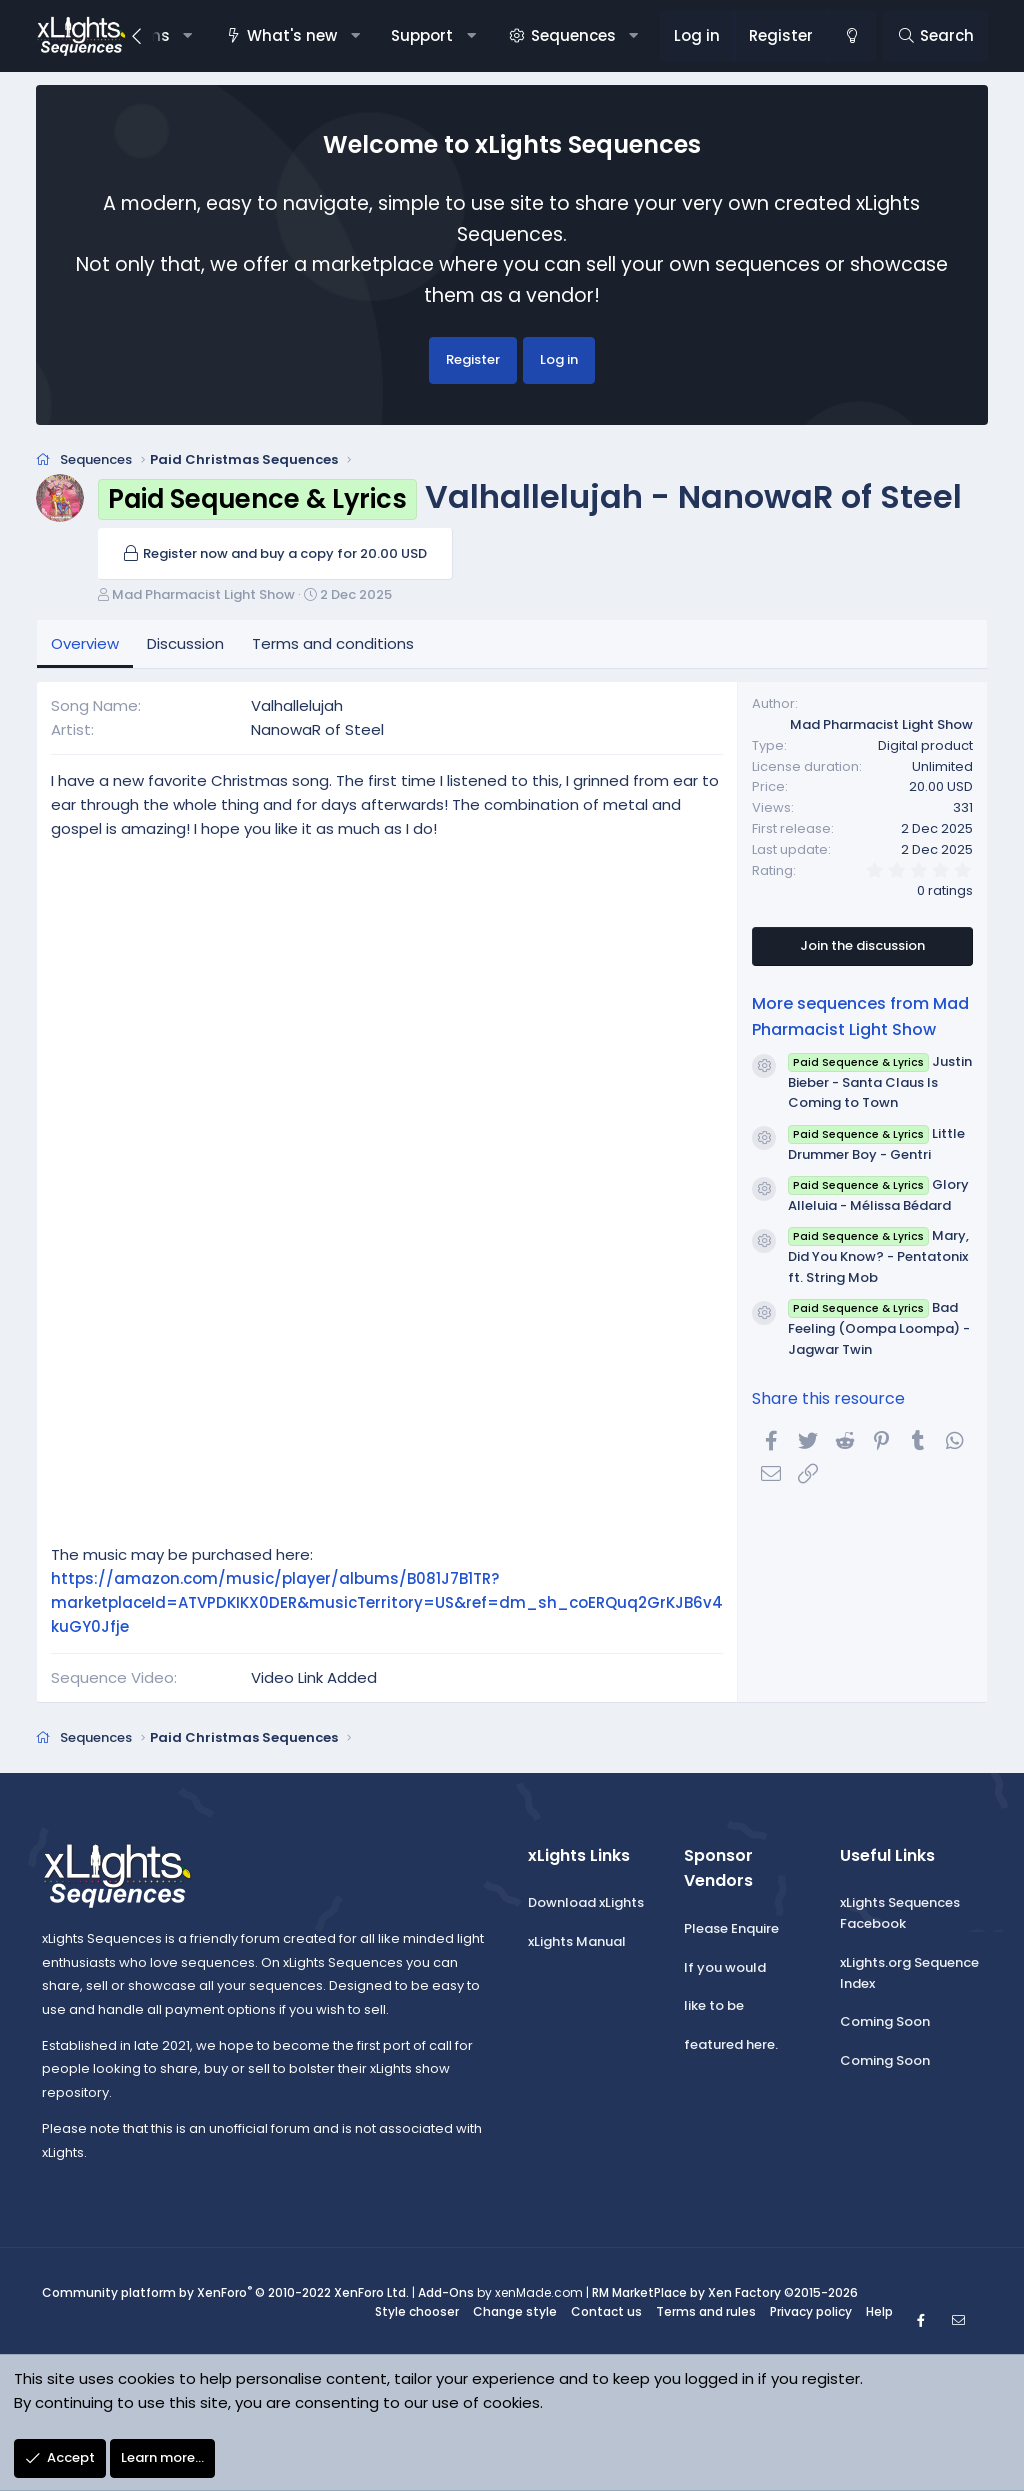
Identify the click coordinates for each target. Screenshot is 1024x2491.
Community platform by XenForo (225, 2292)
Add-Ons (446, 2292)
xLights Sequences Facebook (900, 1913)
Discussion (185, 643)
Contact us (606, 2311)
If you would (725, 1967)
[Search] (935, 36)
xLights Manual (577, 1941)
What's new (292, 35)
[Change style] (851, 36)
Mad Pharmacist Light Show (203, 594)
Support (422, 35)
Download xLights (586, 1902)
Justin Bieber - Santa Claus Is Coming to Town (879, 1082)
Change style (515, 2311)
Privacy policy (811, 2311)
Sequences (573, 35)
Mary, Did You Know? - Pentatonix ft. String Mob (878, 1256)
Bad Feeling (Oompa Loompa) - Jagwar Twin (879, 1328)
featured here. (731, 2044)
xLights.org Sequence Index (909, 1973)
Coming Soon (885, 2021)
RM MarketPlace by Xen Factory (725, 2292)
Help (879, 2311)
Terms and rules (706, 2311)
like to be (714, 2005)
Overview (85, 643)
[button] (187, 36)
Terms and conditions (333, 643)
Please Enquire (731, 1928)
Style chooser (417, 2311)
